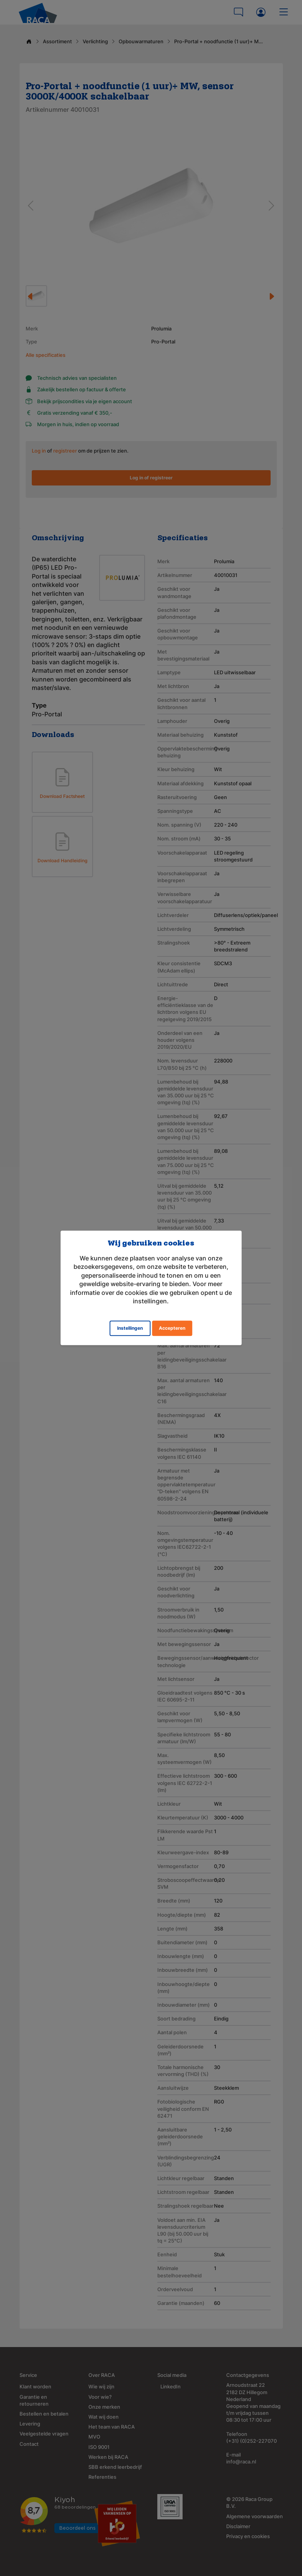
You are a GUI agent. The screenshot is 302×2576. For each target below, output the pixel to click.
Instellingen (130, 1328)
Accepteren (172, 1328)
